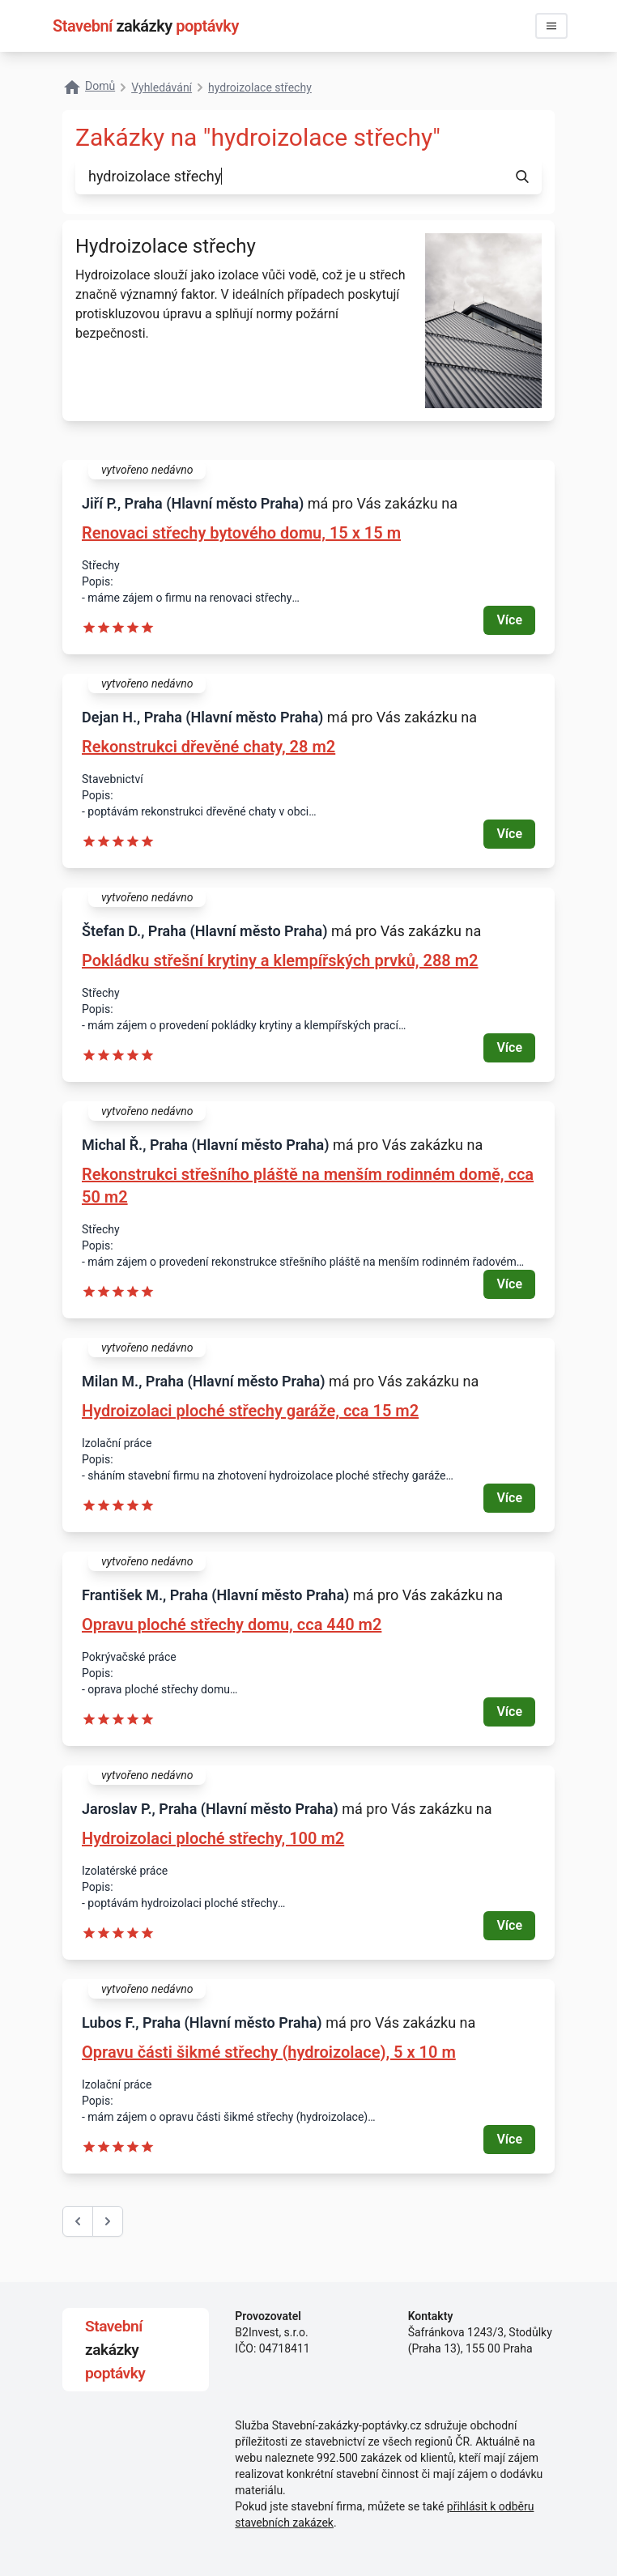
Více (509, 620)
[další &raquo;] (107, 2221)
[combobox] (289, 176)
